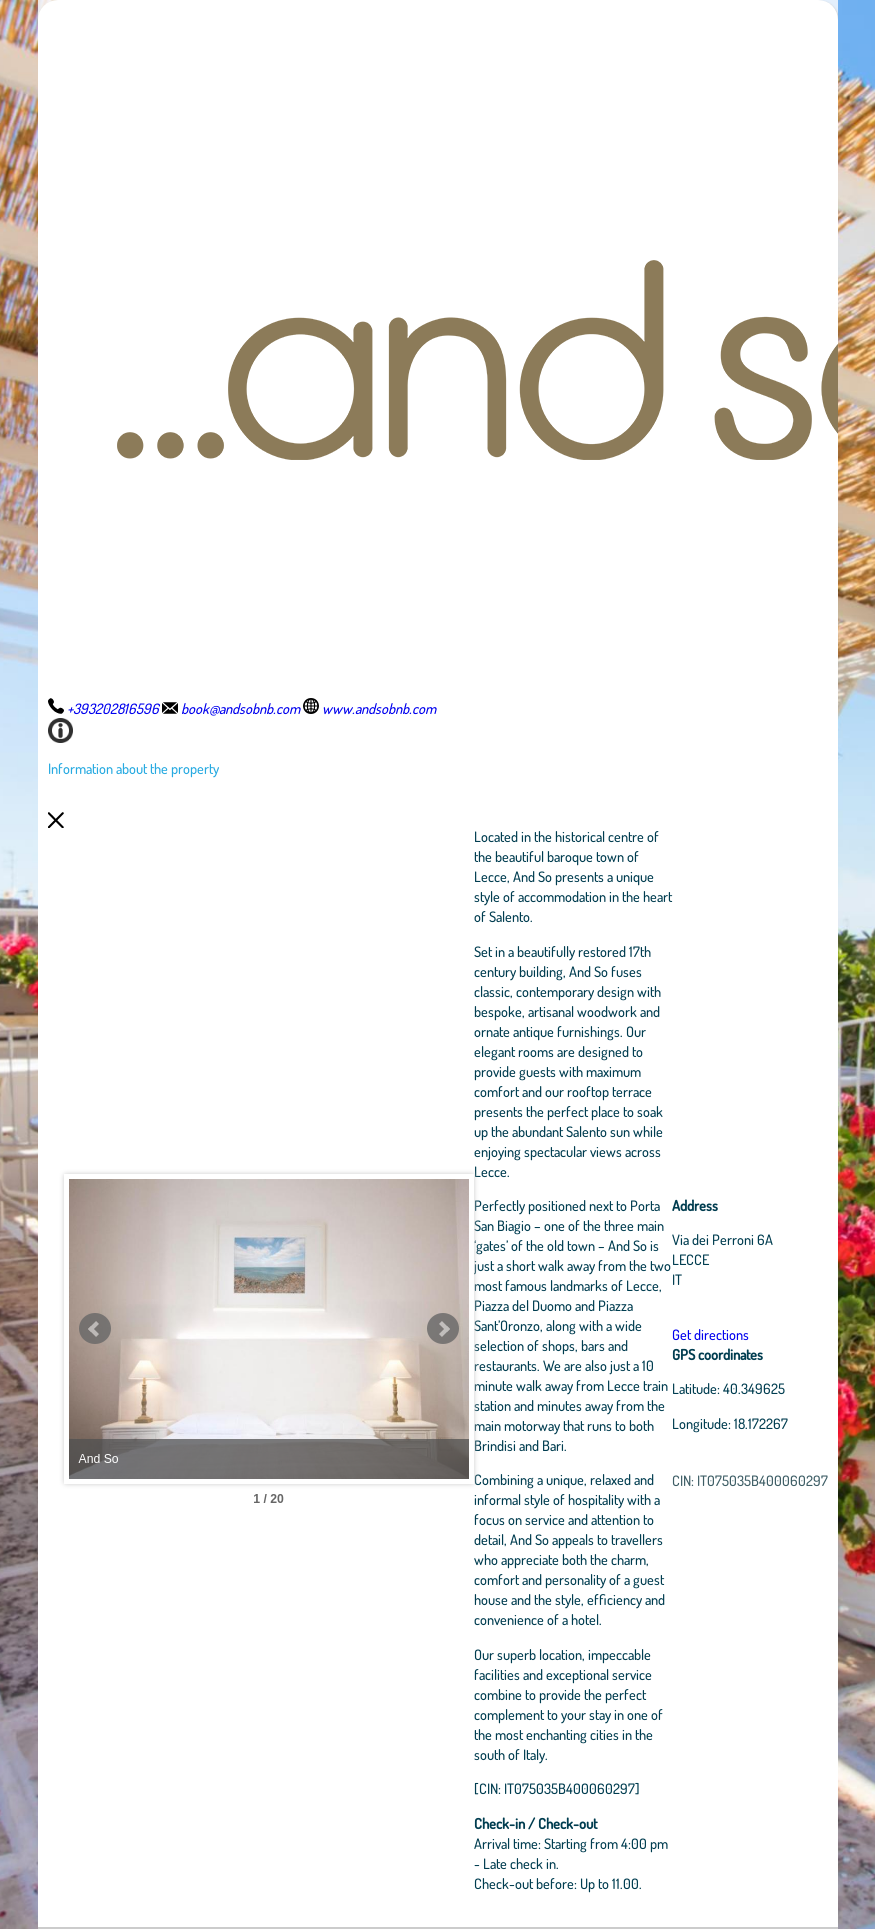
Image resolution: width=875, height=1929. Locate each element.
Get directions (710, 1334)
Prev (95, 1329)
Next (443, 1329)
